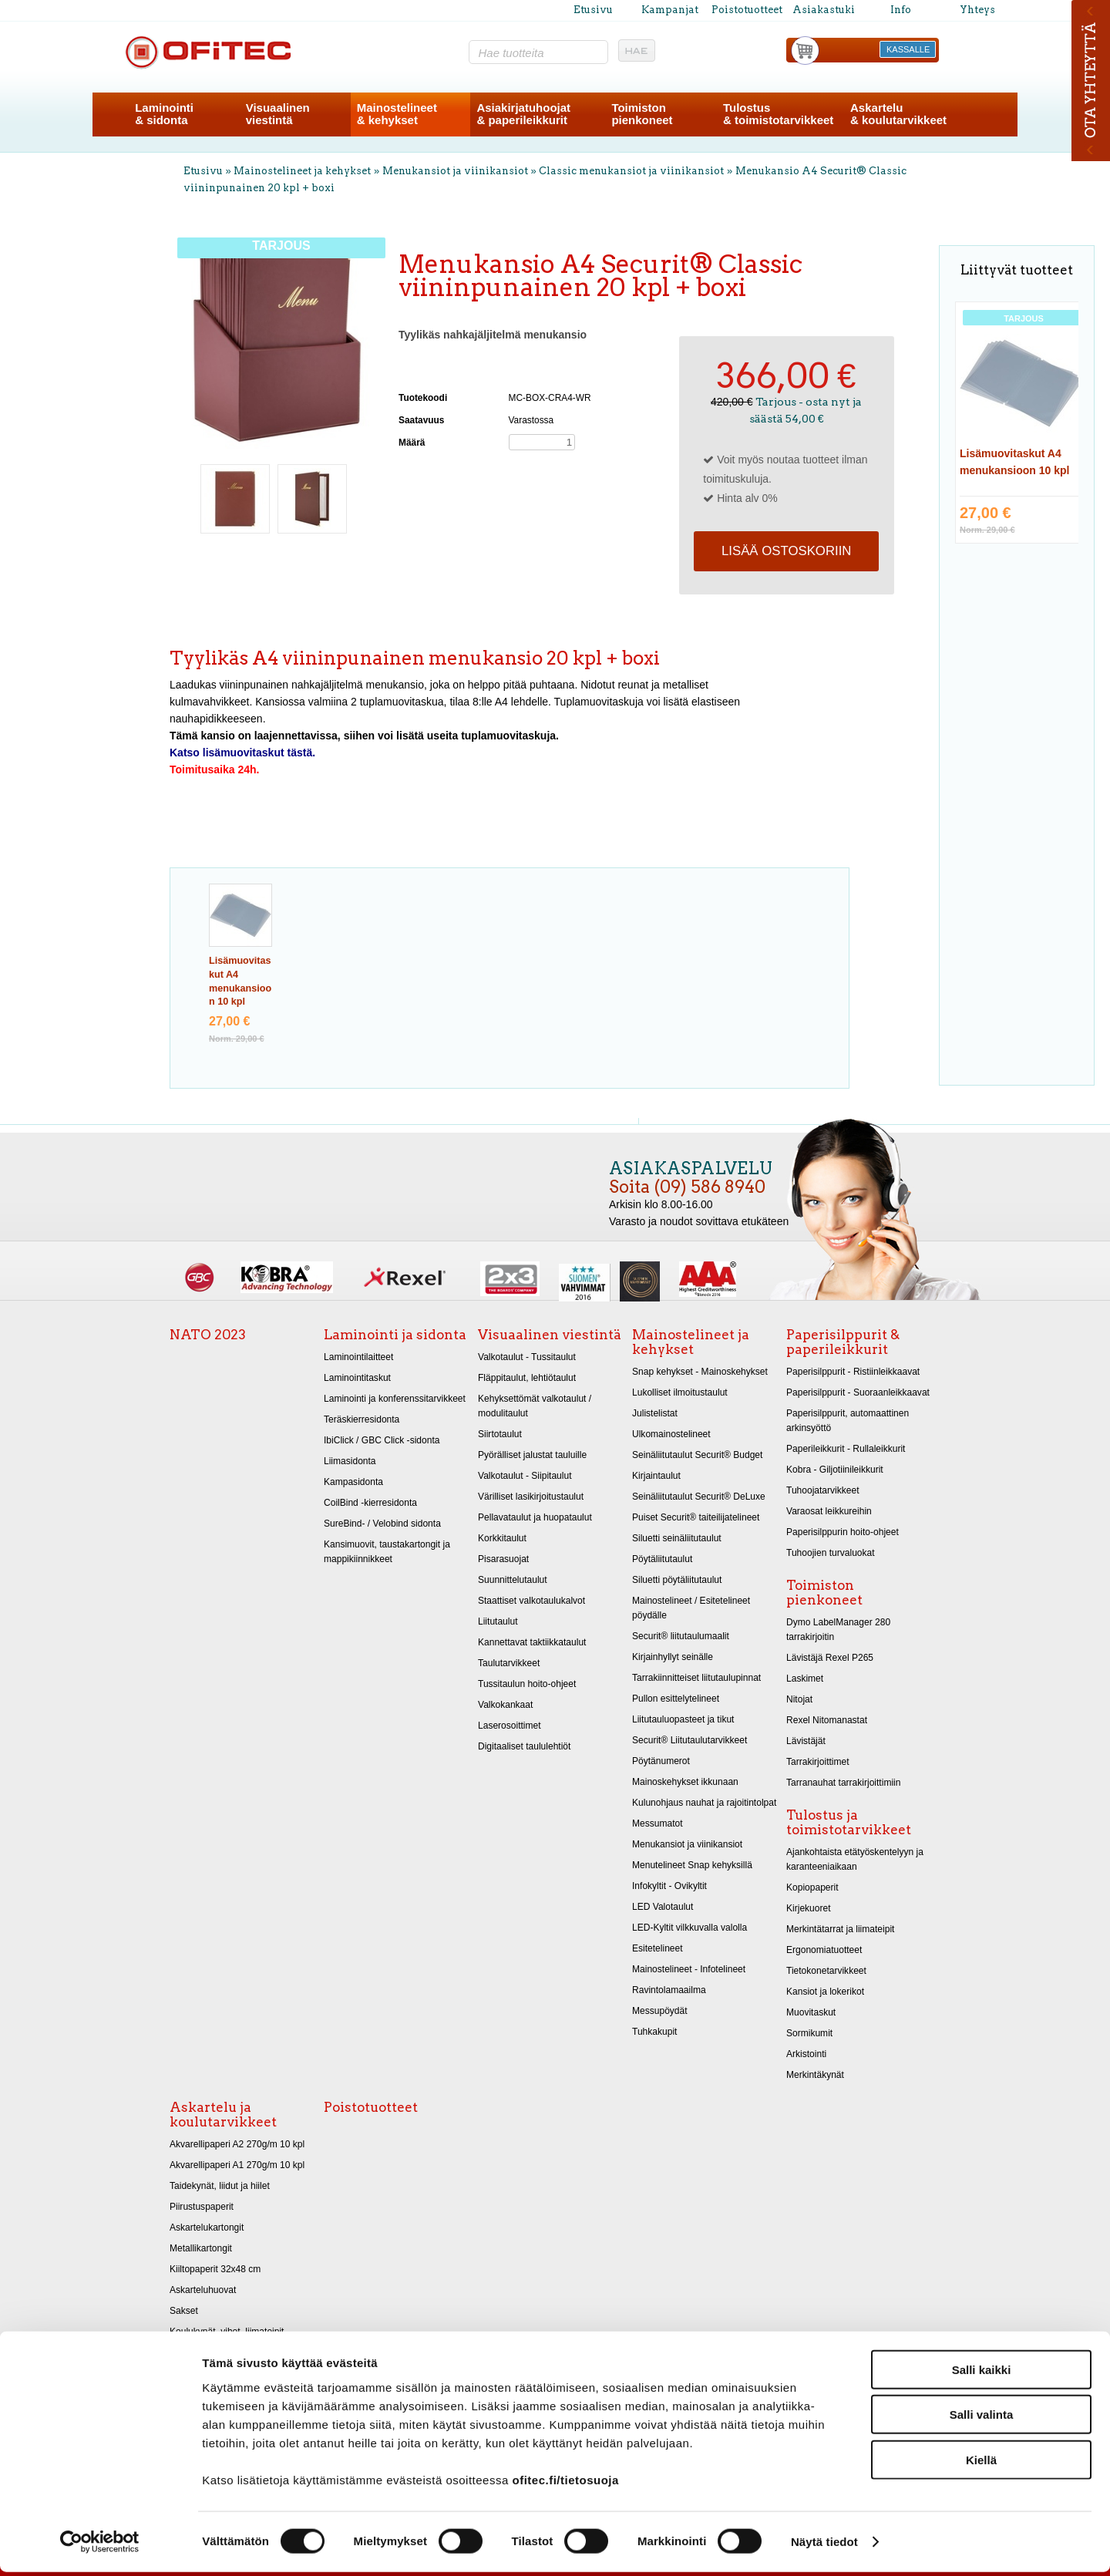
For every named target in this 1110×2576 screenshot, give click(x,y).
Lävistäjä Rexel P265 (829, 1657)
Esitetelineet (657, 1948)
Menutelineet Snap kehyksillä (692, 1865)
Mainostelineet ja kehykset (302, 171)
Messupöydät (660, 2010)
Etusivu (593, 9)
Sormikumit (809, 2033)
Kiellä (981, 2463)
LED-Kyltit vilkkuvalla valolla (689, 1927)
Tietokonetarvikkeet (826, 1970)
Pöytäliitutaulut (662, 1559)
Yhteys (977, 9)
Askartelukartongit (207, 2227)
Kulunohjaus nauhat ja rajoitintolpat (704, 1802)
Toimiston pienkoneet (824, 1593)
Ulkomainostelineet (671, 1434)
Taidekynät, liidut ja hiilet (220, 2185)
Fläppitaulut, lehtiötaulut (527, 1377)
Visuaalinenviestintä (278, 113)
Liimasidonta (350, 1461)
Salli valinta (982, 2418)
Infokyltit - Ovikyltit (669, 1886)
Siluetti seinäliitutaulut (677, 1538)
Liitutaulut (498, 1621)
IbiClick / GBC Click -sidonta (381, 1440)
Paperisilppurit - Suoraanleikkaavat (858, 1392)
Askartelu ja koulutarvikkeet (223, 2115)
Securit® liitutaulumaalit (680, 1636)
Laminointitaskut (357, 1377)
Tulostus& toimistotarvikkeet (778, 113)
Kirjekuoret (808, 1908)
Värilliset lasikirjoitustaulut (531, 1496)
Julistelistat (655, 1413)
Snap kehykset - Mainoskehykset (700, 1371)
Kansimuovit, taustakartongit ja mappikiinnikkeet (387, 1551)
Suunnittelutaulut (512, 1579)
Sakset (184, 2310)
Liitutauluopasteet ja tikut (683, 1719)
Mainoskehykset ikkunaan (685, 1781)
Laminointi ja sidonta (395, 1334)
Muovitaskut (811, 2012)
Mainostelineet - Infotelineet (688, 1969)
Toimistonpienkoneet (641, 113)
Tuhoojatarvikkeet (822, 1490)
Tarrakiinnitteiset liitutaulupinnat (696, 1677)
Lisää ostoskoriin (786, 551)
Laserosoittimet (509, 1725)
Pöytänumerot (661, 1761)
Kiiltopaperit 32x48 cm (215, 2269)
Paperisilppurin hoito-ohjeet (842, 1532)
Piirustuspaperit (202, 2206)
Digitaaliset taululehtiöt (524, 1746)
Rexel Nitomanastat (826, 1720)
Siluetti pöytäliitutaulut (677, 1579)
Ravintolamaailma (669, 1990)
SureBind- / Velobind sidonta (382, 1523)
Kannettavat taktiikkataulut (532, 1642)
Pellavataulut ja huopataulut (535, 1517)
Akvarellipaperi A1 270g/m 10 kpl (237, 2165)
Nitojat (799, 1699)
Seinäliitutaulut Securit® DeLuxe (698, 1496)
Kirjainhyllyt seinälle (672, 1657)
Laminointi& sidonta (164, 113)
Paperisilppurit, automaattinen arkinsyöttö (847, 1420)
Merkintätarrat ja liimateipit (840, 1929)
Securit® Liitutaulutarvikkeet (689, 1740)
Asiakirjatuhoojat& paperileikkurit (523, 113)
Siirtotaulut (500, 1434)
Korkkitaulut (502, 1538)
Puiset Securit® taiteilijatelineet (695, 1517)
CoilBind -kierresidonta (370, 1502)
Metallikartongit (201, 2248)
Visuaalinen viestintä (549, 1334)
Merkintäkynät (815, 2074)
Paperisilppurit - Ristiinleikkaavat (853, 1371)
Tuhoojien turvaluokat (830, 1552)
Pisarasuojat (503, 1559)
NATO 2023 (208, 1334)
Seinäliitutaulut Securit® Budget (697, 1455)
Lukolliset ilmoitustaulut (680, 1392)
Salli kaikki (981, 2372)
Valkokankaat (505, 1704)
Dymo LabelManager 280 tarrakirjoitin (838, 1629)
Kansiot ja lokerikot (825, 1991)
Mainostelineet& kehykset (397, 113)
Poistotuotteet (746, 9)
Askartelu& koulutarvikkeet (898, 113)
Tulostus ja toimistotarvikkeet (848, 1822)
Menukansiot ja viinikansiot (455, 171)
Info (900, 9)
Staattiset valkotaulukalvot (531, 1600)
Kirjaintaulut (656, 1475)
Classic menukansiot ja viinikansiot (631, 171)
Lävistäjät (806, 1741)
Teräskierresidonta (361, 1419)
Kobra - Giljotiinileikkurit (834, 1469)
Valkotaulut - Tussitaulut (527, 1357)
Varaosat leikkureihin (829, 1511)
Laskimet (804, 1678)
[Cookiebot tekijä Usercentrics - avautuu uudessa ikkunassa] (99, 2545)
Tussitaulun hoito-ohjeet (527, 1684)
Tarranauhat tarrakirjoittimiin (843, 1782)
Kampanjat (669, 9)
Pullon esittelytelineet (675, 1698)
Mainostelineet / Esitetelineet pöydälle (691, 1608)
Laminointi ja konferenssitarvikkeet (395, 1398)
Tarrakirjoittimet (817, 1761)
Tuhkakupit (654, 2031)
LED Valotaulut (662, 1906)
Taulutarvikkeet (509, 1663)
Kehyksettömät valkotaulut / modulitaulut (534, 1406)
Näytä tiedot (824, 2545)
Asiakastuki (823, 9)
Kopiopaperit (812, 1887)
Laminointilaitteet (358, 1357)
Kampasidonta (353, 1482)
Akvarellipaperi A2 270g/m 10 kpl (237, 2144)
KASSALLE (908, 49)
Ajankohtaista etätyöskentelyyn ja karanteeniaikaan (854, 1859)
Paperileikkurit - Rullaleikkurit (845, 1448)
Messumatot (657, 1823)
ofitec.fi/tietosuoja (565, 2483)
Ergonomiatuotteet (824, 1950)
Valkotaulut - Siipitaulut (525, 1475)
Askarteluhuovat (203, 2290)
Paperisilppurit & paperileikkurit (843, 1342)
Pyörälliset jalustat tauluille (532, 1455)
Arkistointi (806, 2054)
